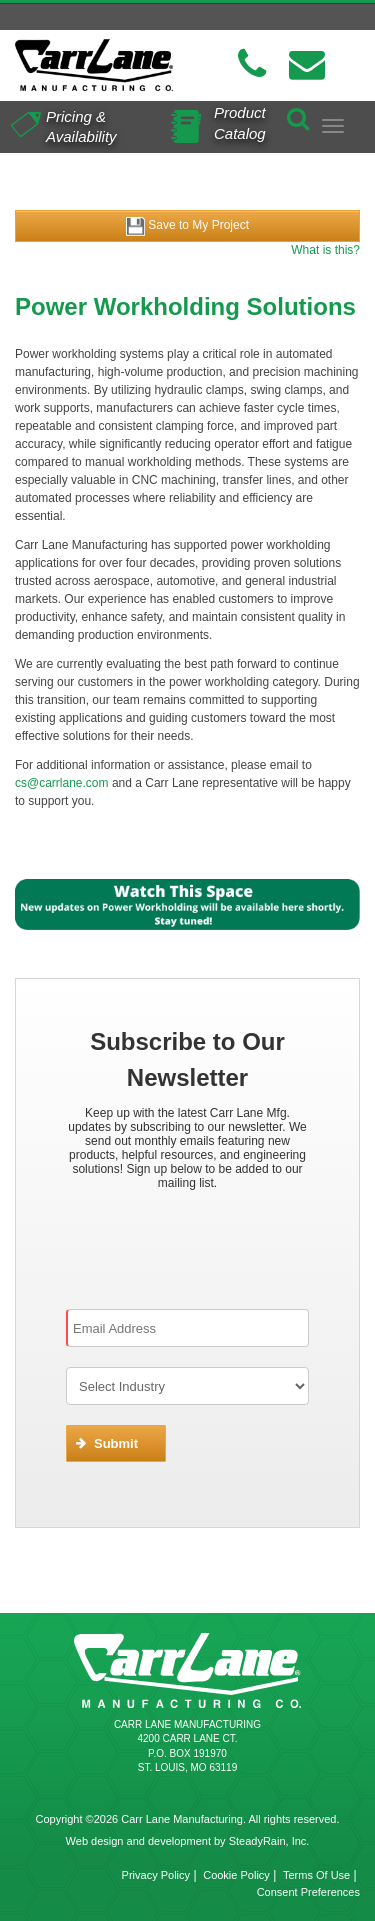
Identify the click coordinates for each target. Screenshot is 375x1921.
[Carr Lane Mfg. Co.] (94, 65)
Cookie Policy (236, 1875)
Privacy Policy (156, 1875)
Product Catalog (240, 122)
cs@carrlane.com (62, 783)
